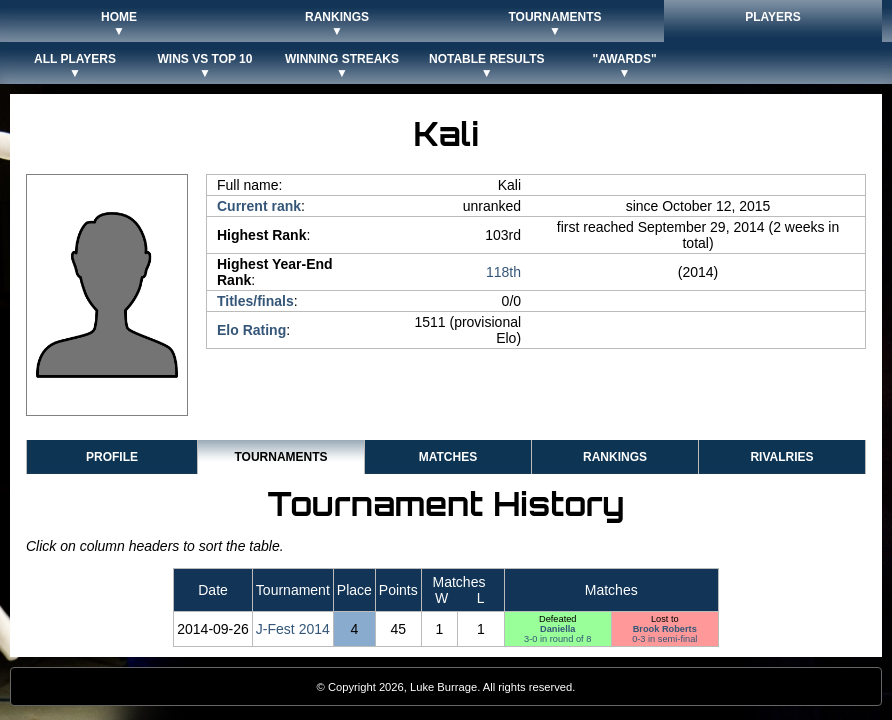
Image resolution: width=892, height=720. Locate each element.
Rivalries (781, 457)
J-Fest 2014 (293, 629)
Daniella (557, 629)
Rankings (615, 457)
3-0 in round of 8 (557, 639)
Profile (112, 457)
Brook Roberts (665, 629)
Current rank (259, 206)
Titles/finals (255, 301)
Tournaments (280, 457)
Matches (448, 457)
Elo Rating (251, 330)
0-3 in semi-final (664, 639)
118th (503, 272)
